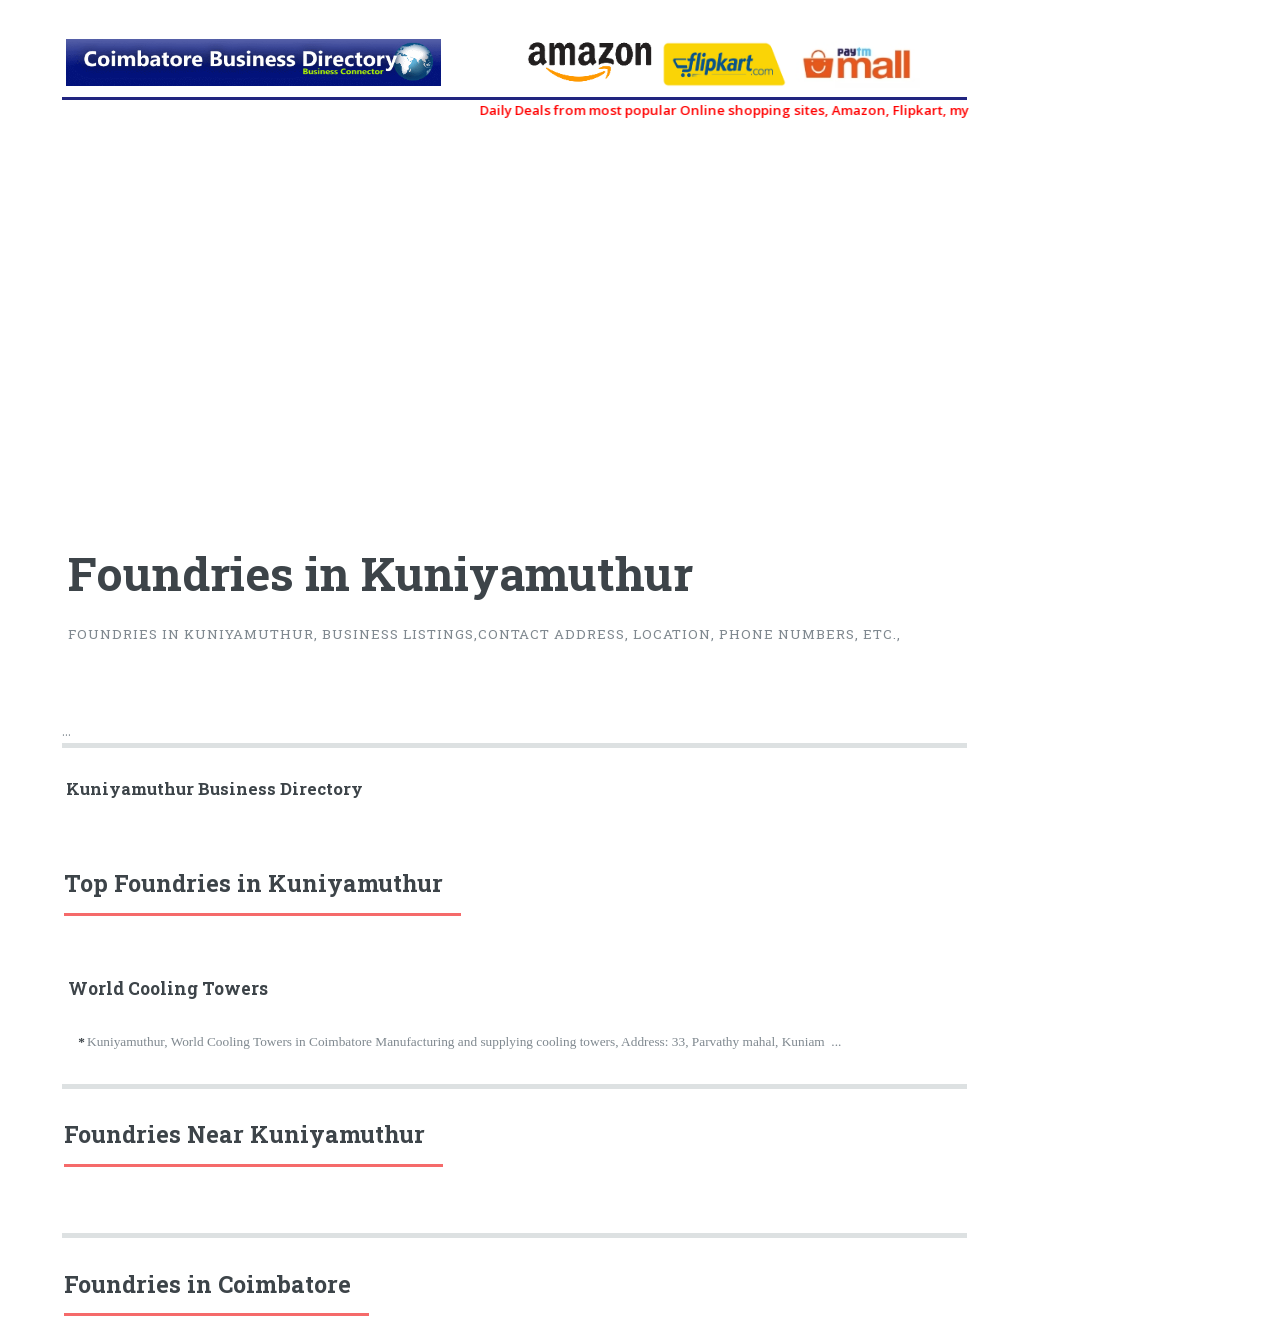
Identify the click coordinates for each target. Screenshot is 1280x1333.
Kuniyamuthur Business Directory (214, 789)
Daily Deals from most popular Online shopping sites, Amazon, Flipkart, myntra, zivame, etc (803, 110)
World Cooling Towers (168, 988)
